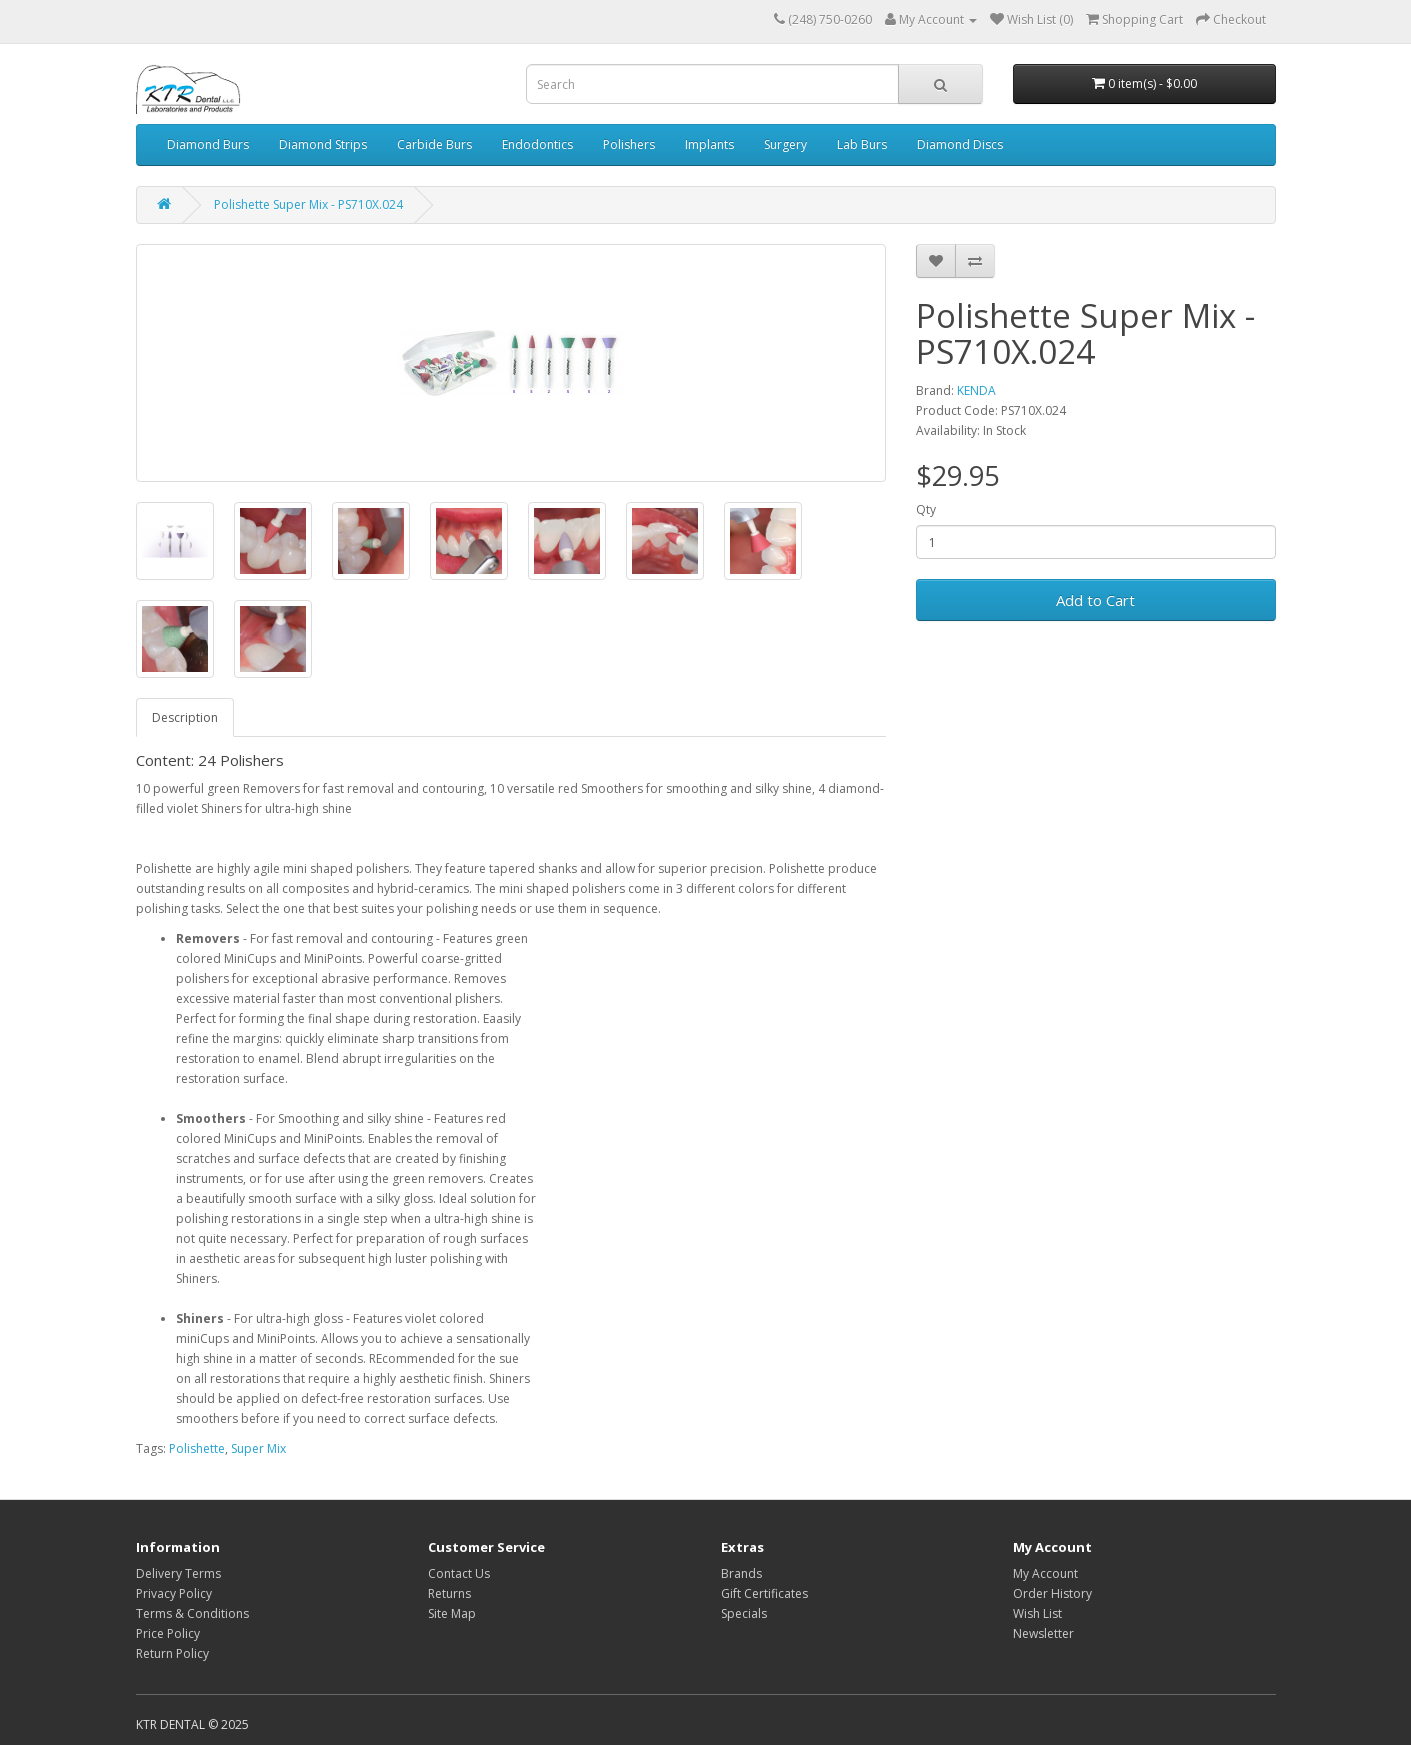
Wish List (1037, 1613)
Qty (926, 509)
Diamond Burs (208, 144)
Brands (741, 1573)
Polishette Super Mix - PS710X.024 (308, 204)
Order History (1052, 1593)
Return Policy (172, 1653)
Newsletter (1043, 1633)
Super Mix (258, 1448)
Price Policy (168, 1633)
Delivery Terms (178, 1573)
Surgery (785, 144)
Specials (744, 1613)
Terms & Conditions (192, 1613)
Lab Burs (862, 144)
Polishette (197, 1448)
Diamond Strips (323, 144)
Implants (709, 144)
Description (185, 717)
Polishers (629, 144)
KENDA (976, 390)
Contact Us (459, 1573)
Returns (449, 1593)
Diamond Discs (960, 144)
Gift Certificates (764, 1593)
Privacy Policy (174, 1593)
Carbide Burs (434, 144)
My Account (1045, 1573)
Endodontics (537, 144)
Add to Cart (1095, 600)
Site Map (452, 1613)
